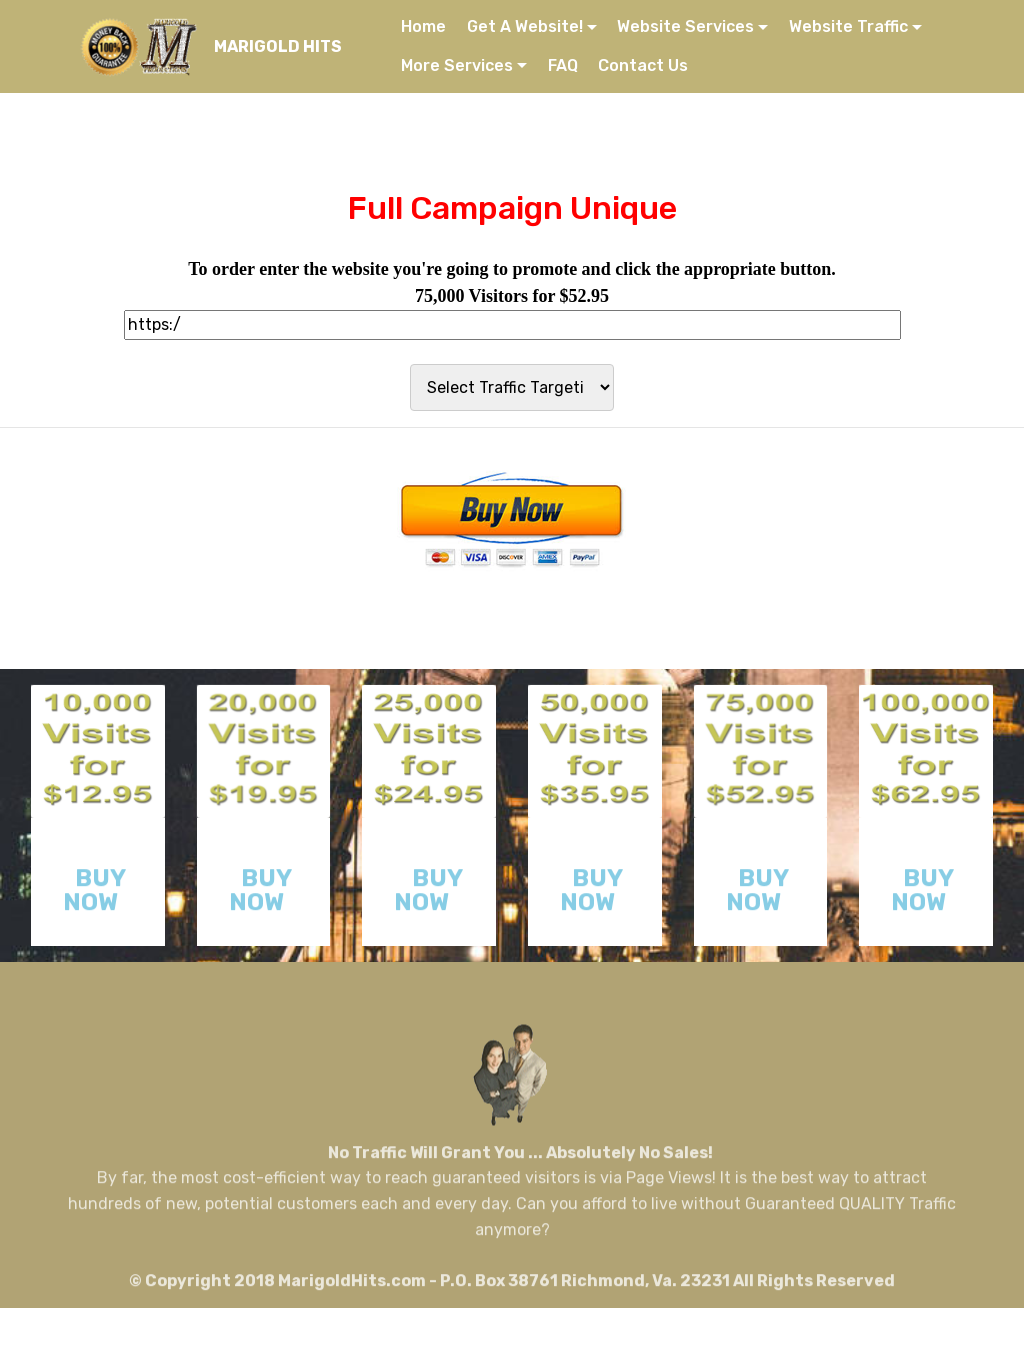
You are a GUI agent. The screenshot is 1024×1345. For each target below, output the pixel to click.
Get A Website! (525, 26)
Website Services (685, 26)
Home (423, 26)
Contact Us (643, 65)
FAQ (563, 65)
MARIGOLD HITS (278, 46)
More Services (457, 65)
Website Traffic (848, 26)
